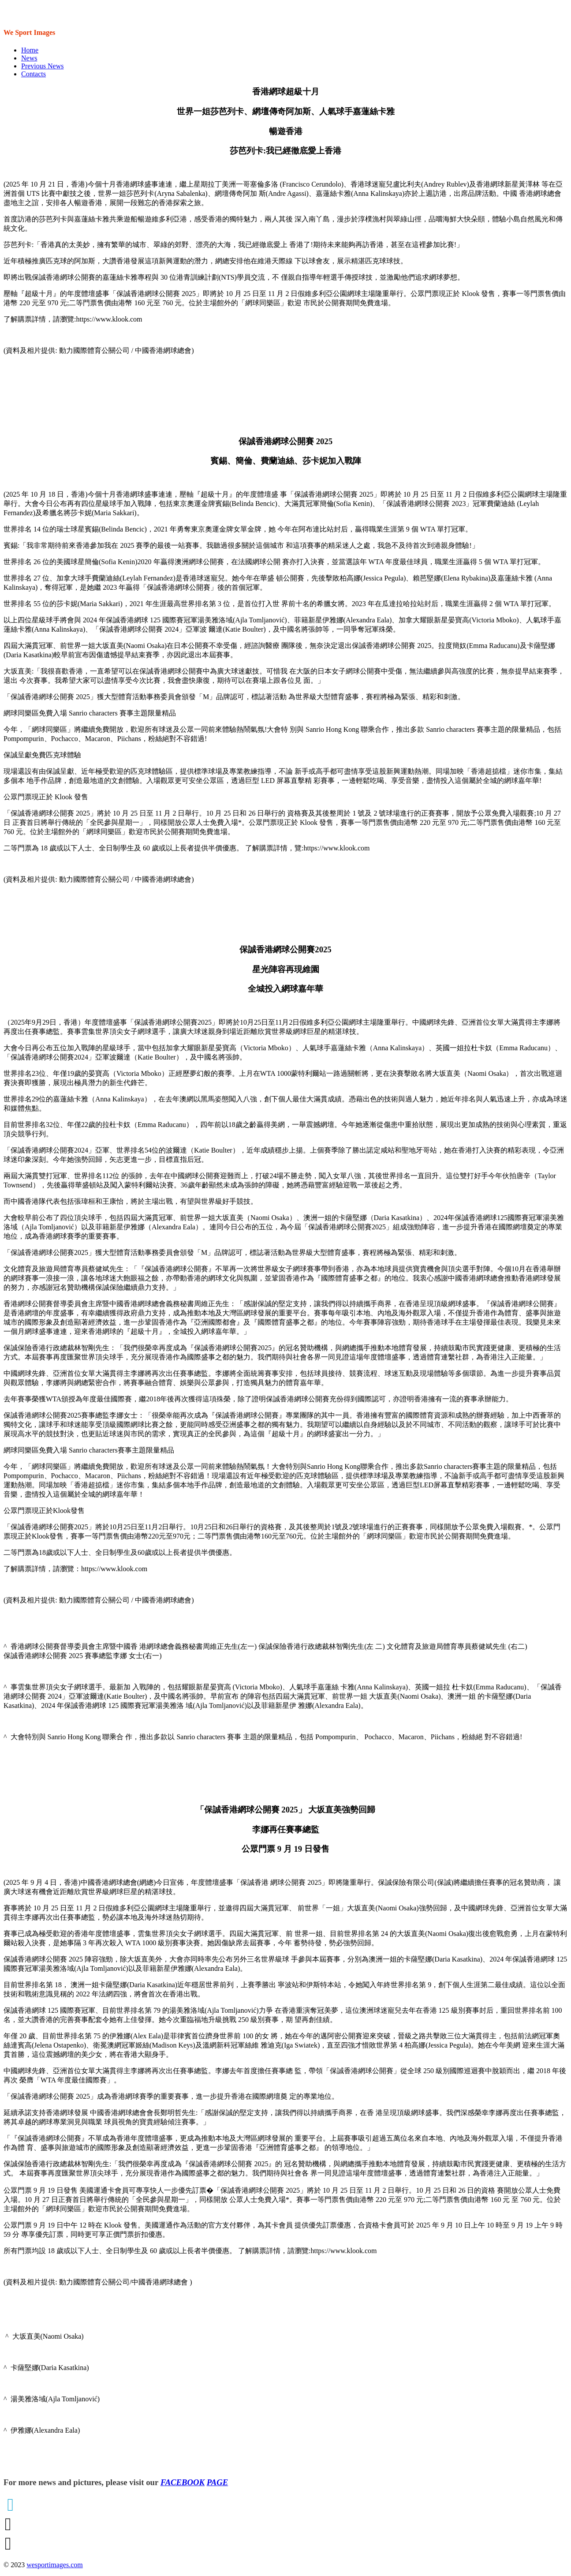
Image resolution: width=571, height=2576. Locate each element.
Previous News (42, 66)
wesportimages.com (54, 2565)
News (29, 58)
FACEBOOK (182, 2482)
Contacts (33, 74)
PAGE (217, 2482)
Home (29, 50)
